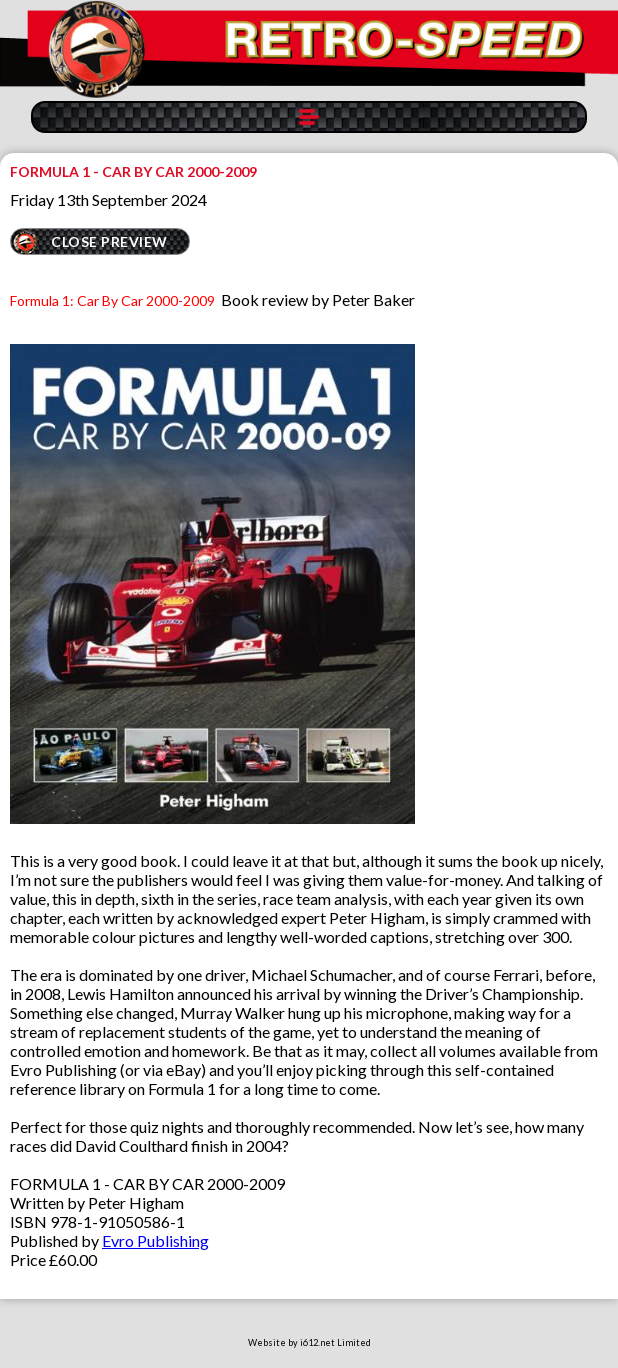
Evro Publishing (155, 1240)
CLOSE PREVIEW (109, 241)
